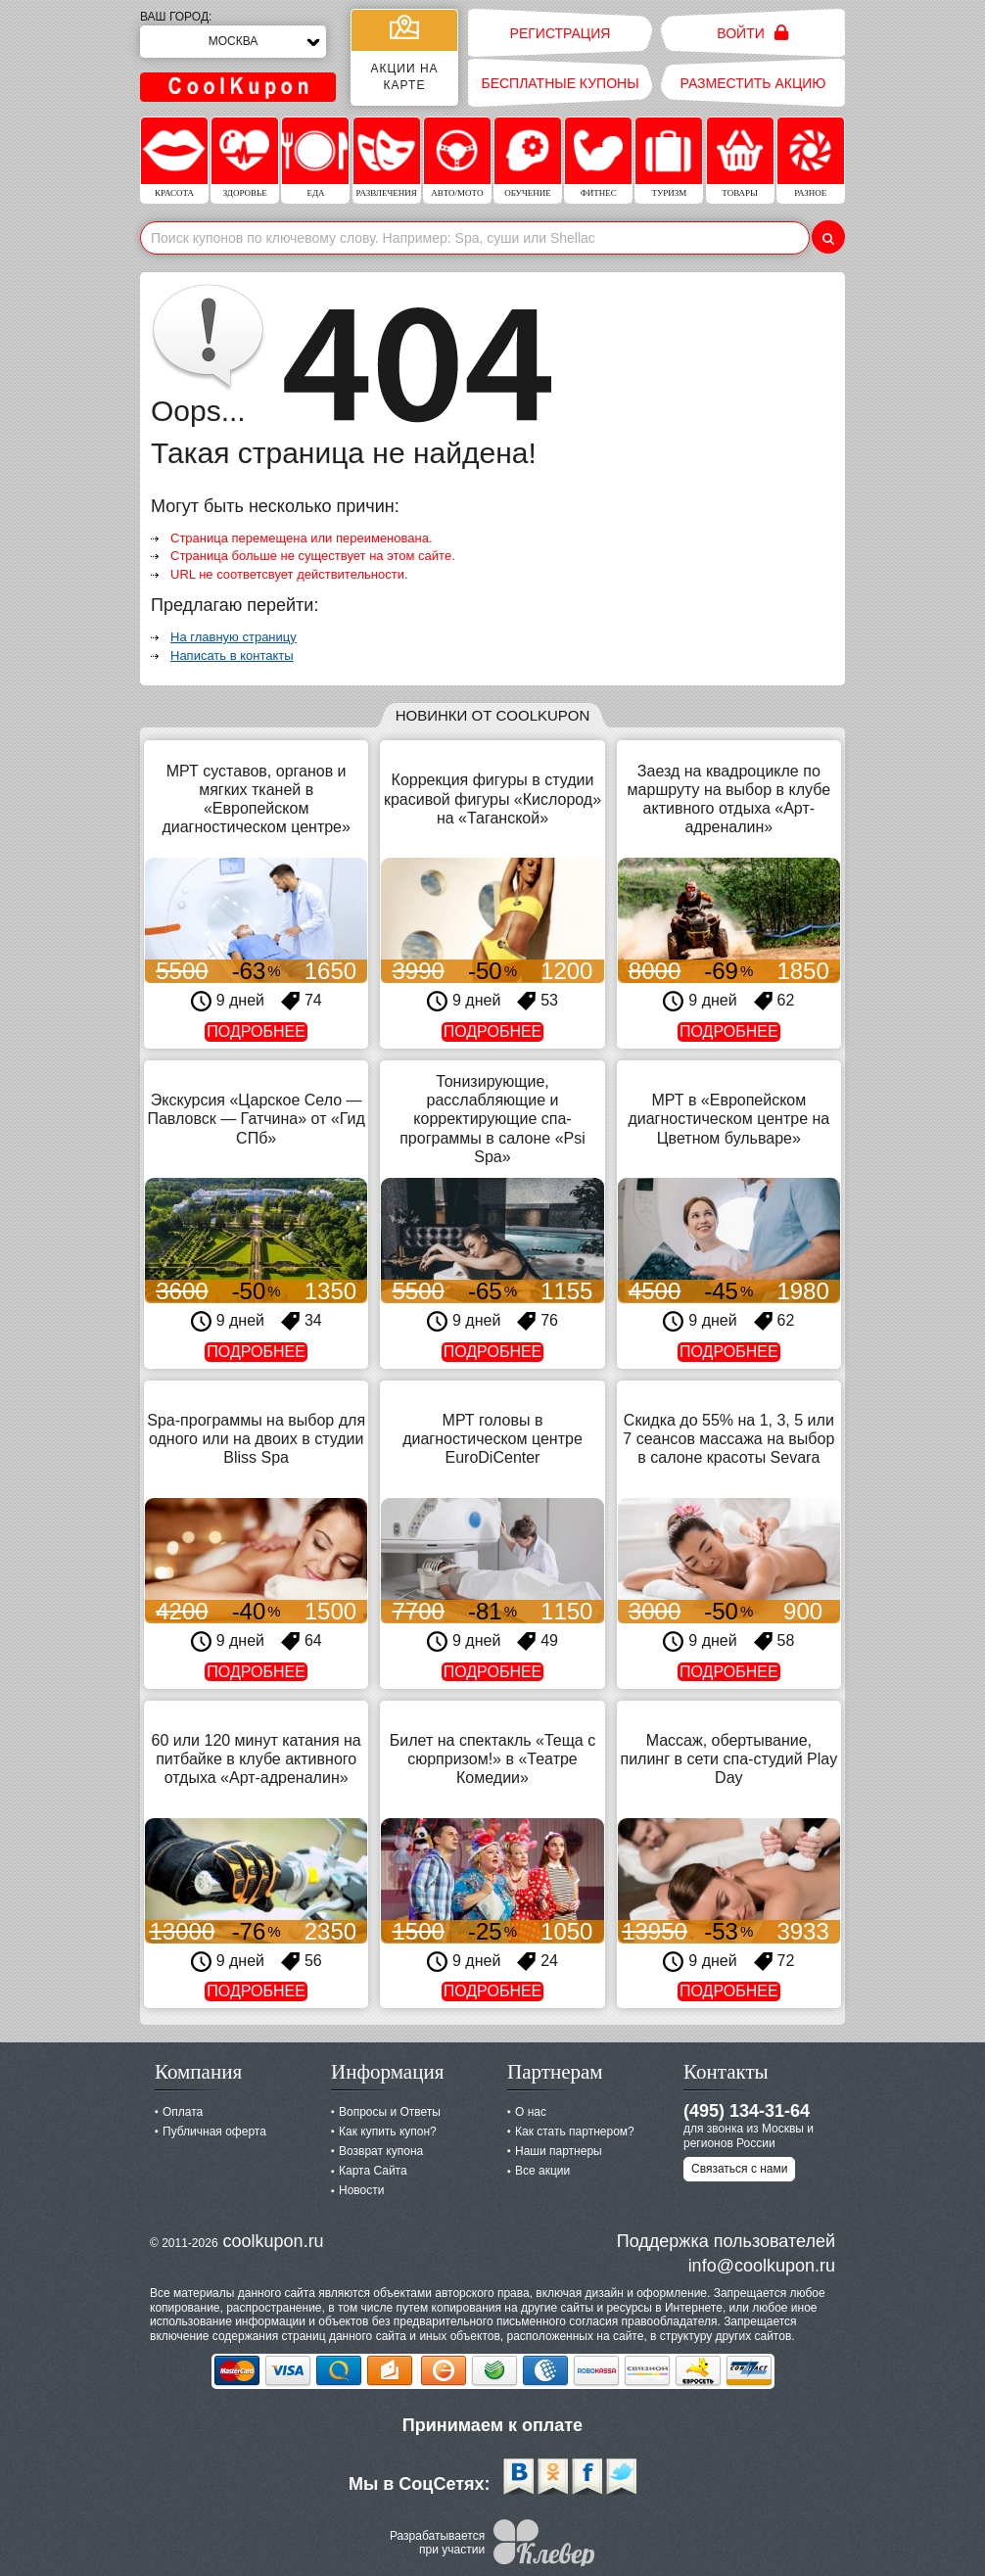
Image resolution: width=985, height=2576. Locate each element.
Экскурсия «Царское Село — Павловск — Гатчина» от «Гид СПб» (255, 1119)
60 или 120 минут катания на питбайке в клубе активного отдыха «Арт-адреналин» (256, 1759)
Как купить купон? (388, 2131)
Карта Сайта (373, 2171)
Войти (752, 32)
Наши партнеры (558, 2151)
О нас (530, 2112)
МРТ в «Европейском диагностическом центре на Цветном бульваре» (728, 1119)
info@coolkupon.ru (761, 2265)
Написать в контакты (232, 655)
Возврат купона (381, 2151)
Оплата (183, 2112)
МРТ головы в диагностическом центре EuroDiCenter (492, 1439)
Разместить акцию (753, 83)
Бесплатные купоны (559, 83)
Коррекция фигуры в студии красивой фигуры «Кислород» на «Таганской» (492, 798)
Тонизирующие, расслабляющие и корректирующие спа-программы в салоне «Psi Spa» (492, 1119)
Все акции (542, 2171)
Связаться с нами (739, 2169)
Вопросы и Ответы (390, 2112)
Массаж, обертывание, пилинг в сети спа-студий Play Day (728, 1759)
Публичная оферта (214, 2131)
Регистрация (560, 33)
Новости (361, 2190)
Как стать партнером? (574, 2131)
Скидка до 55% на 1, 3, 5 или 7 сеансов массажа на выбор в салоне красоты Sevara (728, 1439)
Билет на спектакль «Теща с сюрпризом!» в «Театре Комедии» (492, 1759)
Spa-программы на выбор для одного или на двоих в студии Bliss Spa (256, 1439)
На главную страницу (233, 637)
